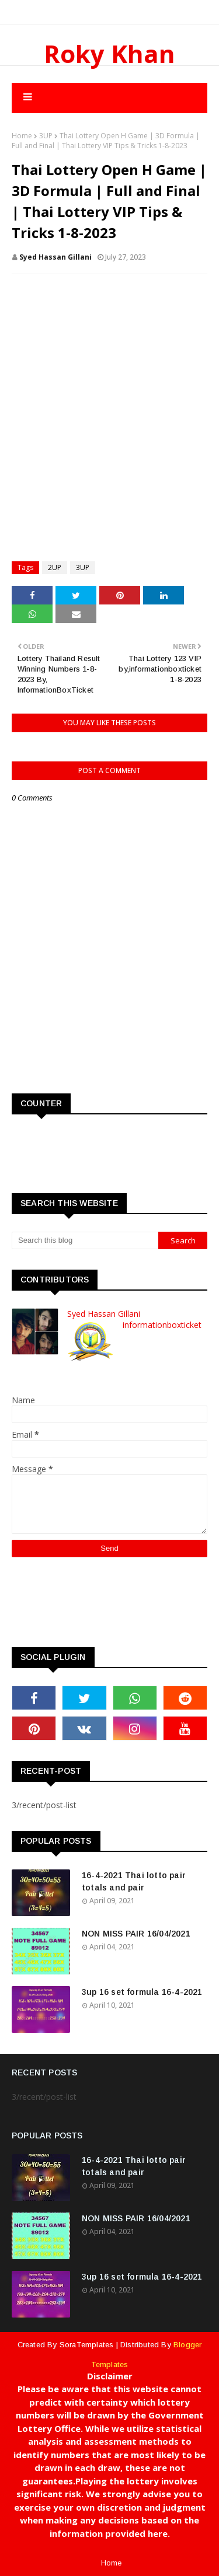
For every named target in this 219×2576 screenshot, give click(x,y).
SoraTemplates (87, 2344)
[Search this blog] (85, 1240)
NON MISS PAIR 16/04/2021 (136, 1933)
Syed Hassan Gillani (55, 257)
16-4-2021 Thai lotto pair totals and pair (134, 1881)
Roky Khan (109, 53)
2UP (54, 567)
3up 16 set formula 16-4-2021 (142, 1992)
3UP (46, 136)
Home (22, 136)
